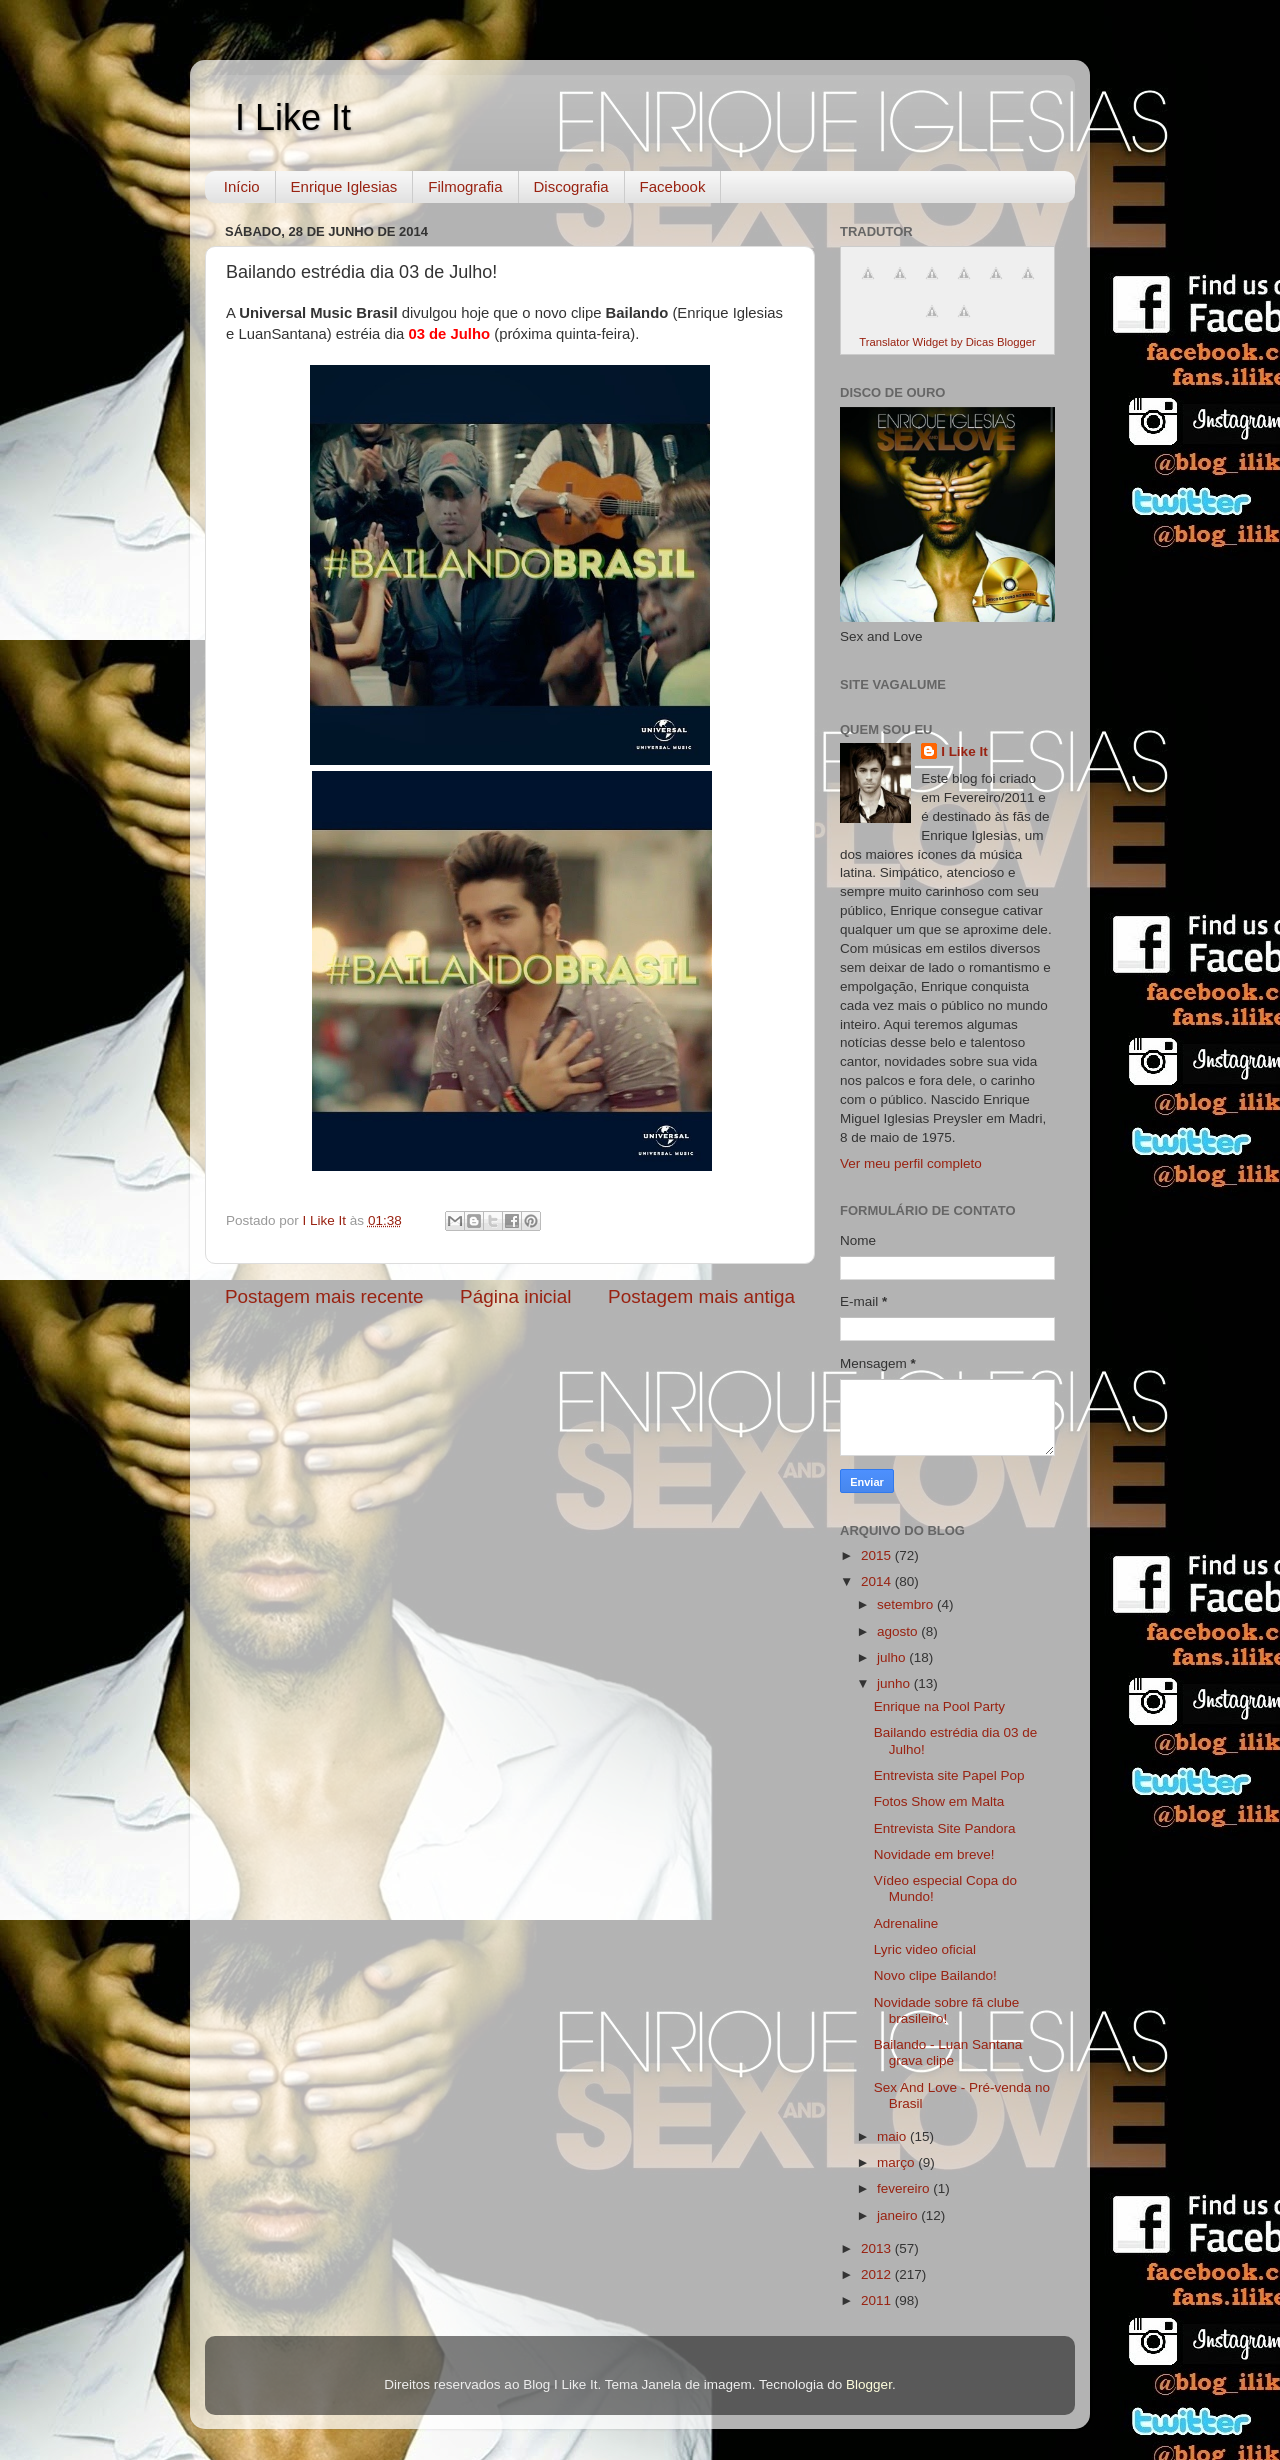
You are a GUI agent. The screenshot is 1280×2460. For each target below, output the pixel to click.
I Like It (293, 117)
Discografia (571, 186)
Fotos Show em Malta (939, 1801)
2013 (878, 2248)
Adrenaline (906, 1923)
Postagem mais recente (324, 1296)
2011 (878, 2300)
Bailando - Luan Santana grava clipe (948, 2052)
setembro (907, 1604)
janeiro (899, 2215)
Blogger (869, 2384)
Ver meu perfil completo (911, 1163)
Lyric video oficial (925, 1949)
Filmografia (465, 186)
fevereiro (905, 2188)
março (897, 2162)
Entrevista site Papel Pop (949, 1775)
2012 (878, 2274)
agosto (899, 1631)
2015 (878, 1555)
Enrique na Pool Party (939, 1706)
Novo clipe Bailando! (935, 1975)
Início (242, 186)
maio (893, 2136)
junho (895, 1683)
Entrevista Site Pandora (945, 1828)
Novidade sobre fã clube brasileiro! (947, 2010)
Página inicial (515, 1296)
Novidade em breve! (934, 1854)
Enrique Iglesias (344, 186)
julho (893, 1657)
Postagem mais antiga (701, 1296)
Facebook (673, 186)
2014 (878, 1581)
